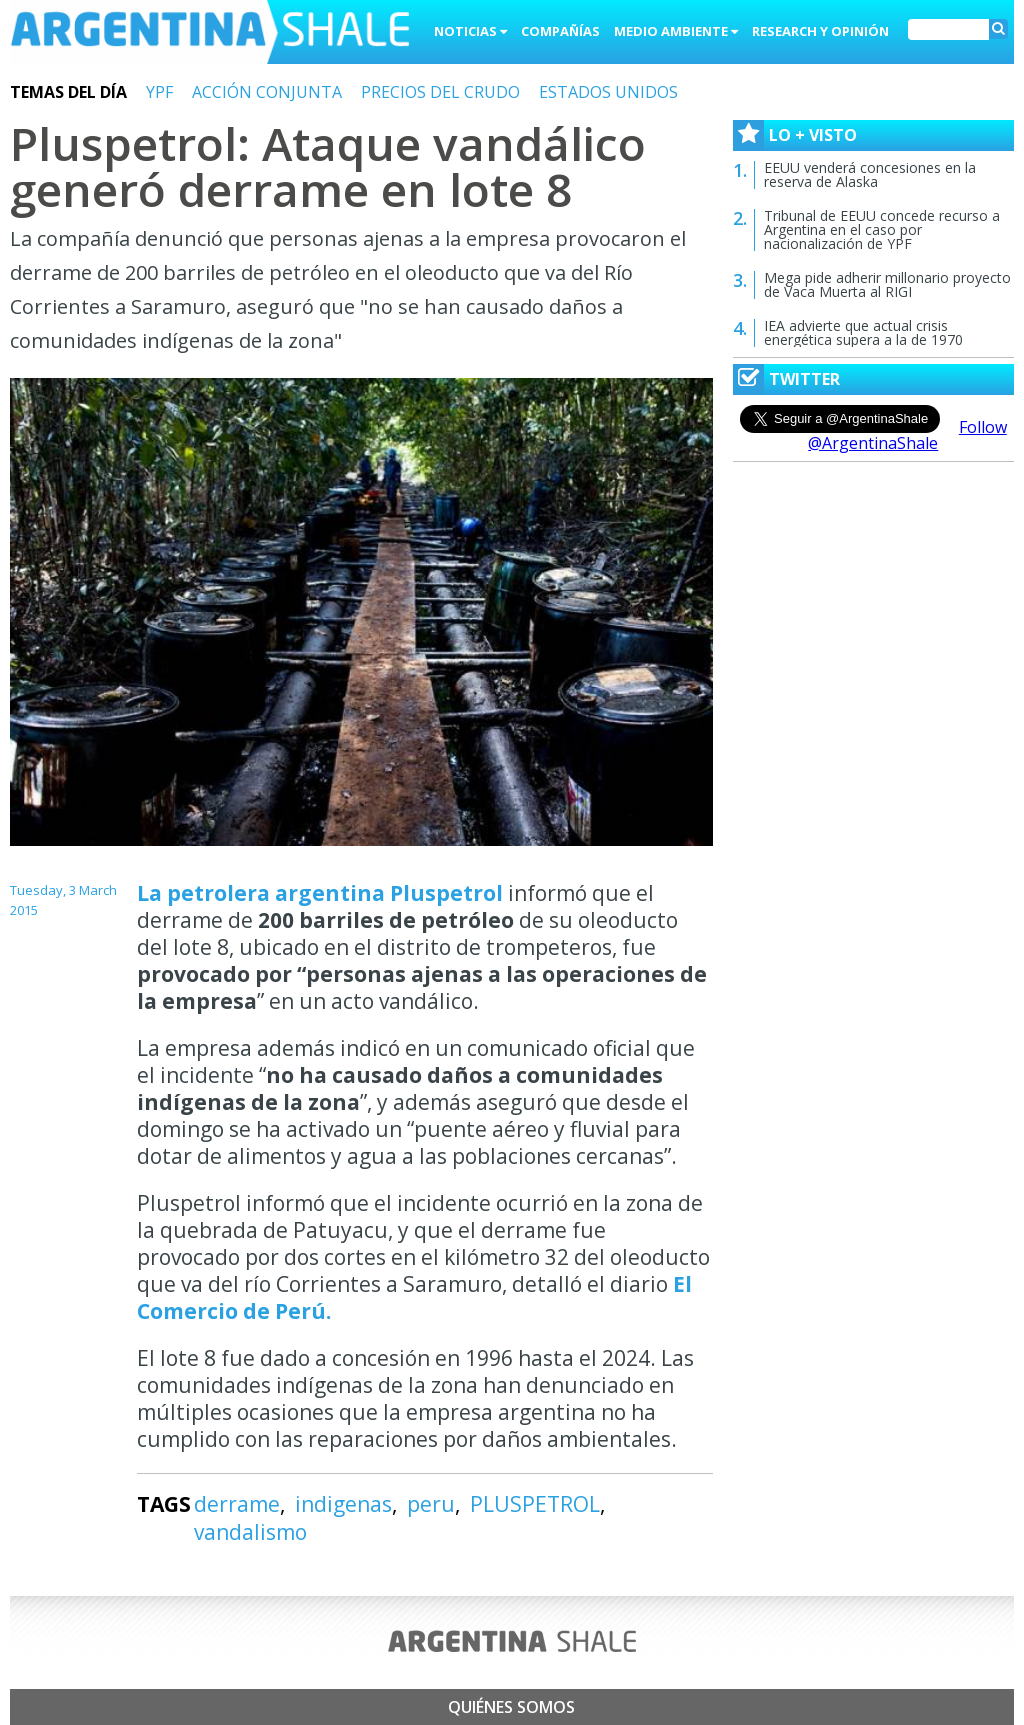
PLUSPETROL (535, 1504)
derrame (237, 1504)
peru (431, 1504)
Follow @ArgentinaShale (907, 435)
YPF (159, 92)
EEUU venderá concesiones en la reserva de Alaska (870, 174)
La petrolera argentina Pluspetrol (322, 893)
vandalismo (250, 1532)
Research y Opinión (820, 31)
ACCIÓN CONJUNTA (267, 92)
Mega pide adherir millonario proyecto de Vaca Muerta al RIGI (887, 284)
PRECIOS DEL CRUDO (440, 92)
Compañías (560, 31)
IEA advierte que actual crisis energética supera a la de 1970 (863, 332)
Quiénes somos (511, 1707)
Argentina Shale (210, 34)
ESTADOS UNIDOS (608, 92)
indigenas (343, 1504)
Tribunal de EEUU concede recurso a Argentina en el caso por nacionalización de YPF (882, 229)
